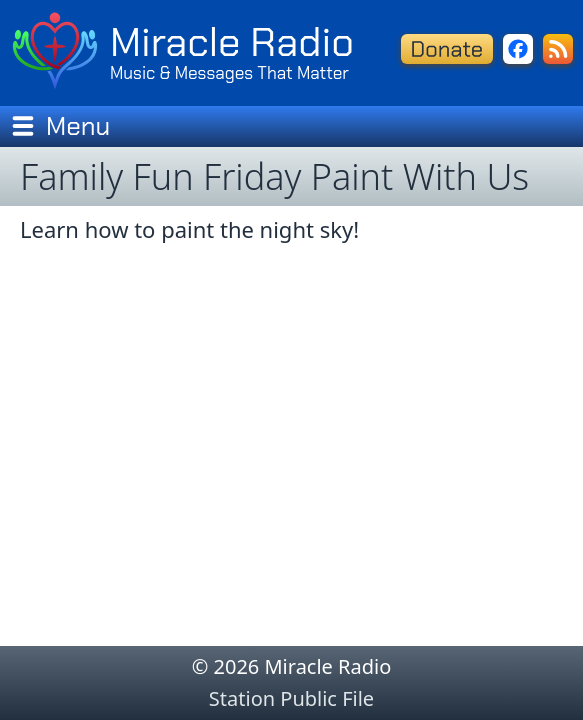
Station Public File (291, 698)
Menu (60, 126)
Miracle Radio (232, 42)
